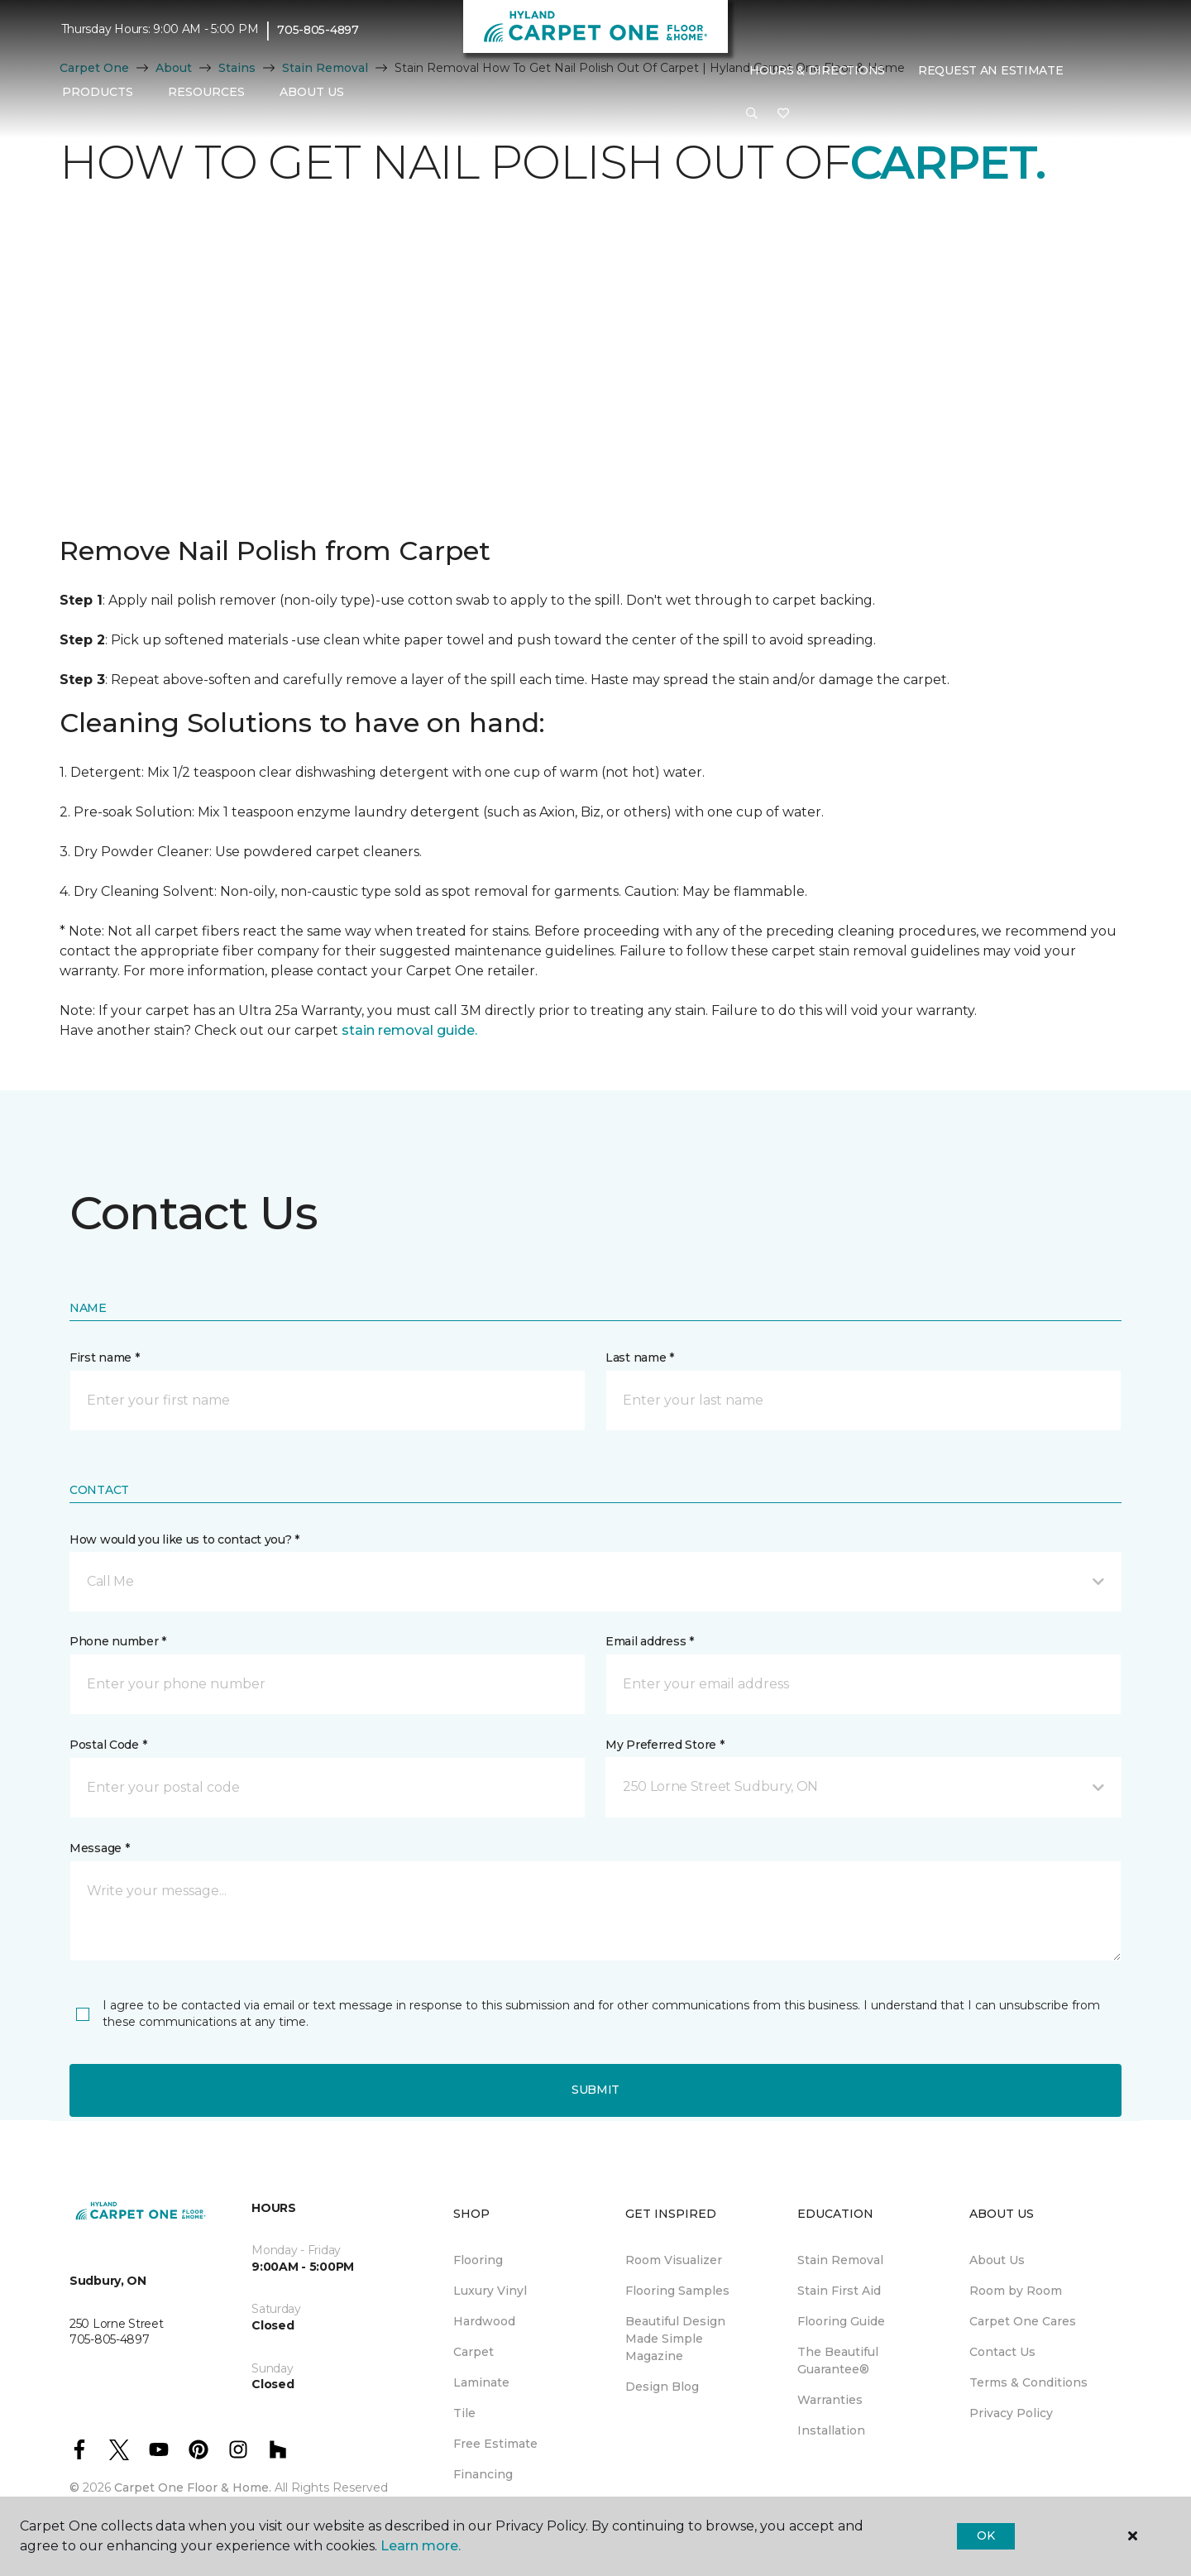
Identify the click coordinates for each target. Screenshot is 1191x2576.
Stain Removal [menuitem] (840, 2260)
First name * (104, 1357)
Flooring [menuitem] (478, 2260)
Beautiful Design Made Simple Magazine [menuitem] (675, 2338)
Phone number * (117, 1641)
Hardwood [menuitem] (484, 2321)
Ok (985, 2535)
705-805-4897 (318, 29)
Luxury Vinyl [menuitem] (490, 2290)
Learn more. (420, 2546)
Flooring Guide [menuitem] (841, 2321)
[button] (752, 114)
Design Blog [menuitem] (662, 2386)
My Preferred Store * (664, 1744)
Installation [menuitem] (831, 2430)
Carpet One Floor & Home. (192, 2487)
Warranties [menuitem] (830, 2399)
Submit (595, 2089)
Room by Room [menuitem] (1015, 2290)
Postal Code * (107, 1744)
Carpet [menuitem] (473, 2351)
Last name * (639, 1357)
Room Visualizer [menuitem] (673, 2260)
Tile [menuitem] (464, 2413)
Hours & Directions (817, 70)
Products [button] (97, 91)
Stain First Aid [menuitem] (839, 2290)
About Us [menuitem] (997, 2260)
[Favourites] (783, 114)
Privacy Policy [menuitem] (1011, 2413)
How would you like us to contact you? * (184, 1539)
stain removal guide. (409, 1030)
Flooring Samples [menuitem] (677, 2290)
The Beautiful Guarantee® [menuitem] (837, 2360)
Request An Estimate (991, 70)
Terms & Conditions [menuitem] (1028, 2382)
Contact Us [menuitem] (1002, 2351)
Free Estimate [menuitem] (495, 2443)
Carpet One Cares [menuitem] (1022, 2321)
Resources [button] (206, 91)
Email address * (649, 1641)
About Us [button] (312, 91)
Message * (99, 1848)
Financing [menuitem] (483, 2474)
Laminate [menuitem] (481, 2382)
